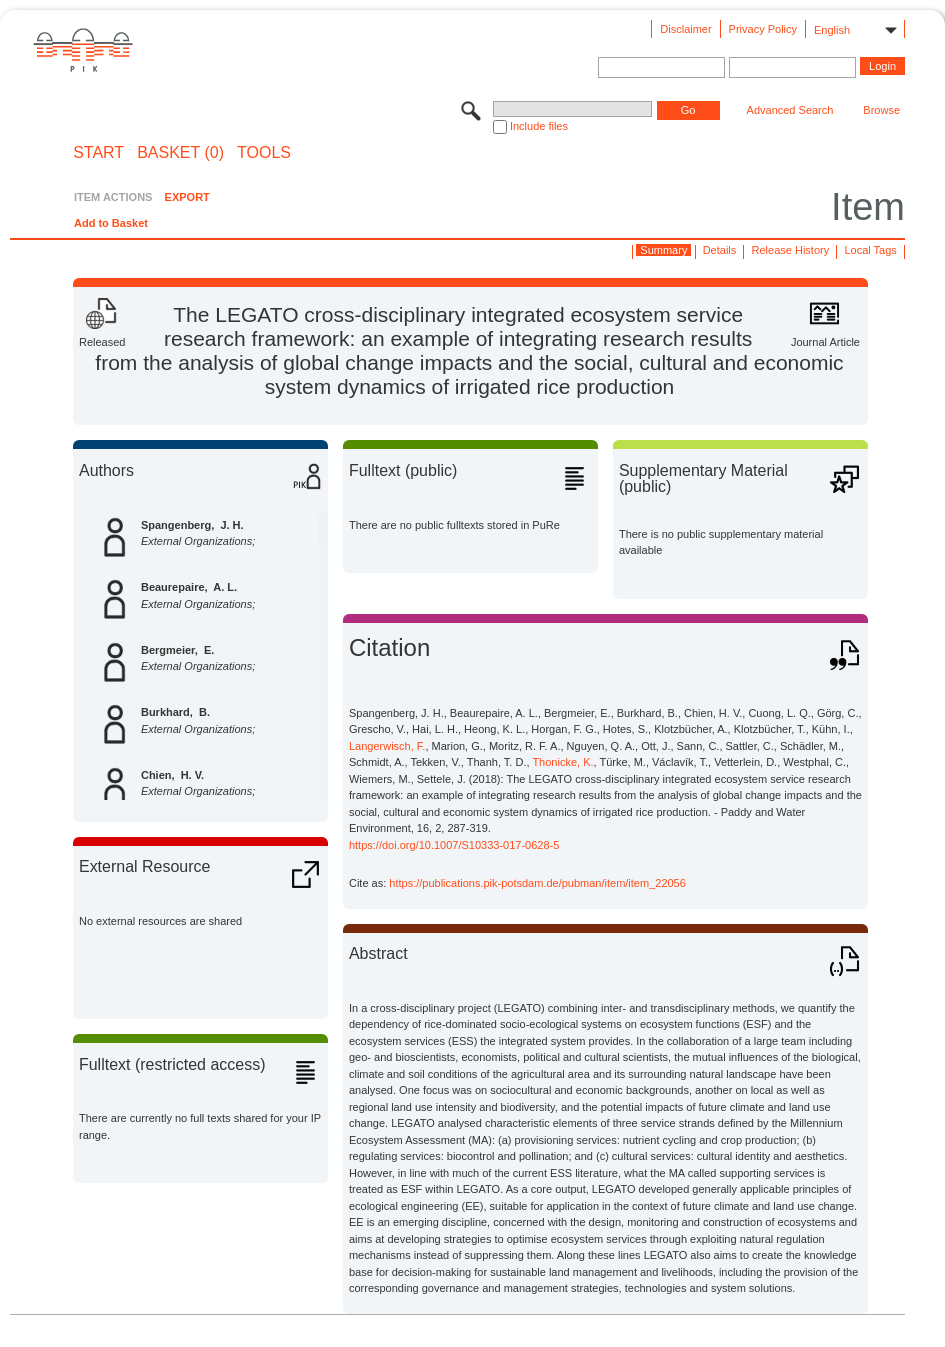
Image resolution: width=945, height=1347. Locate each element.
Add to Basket (111, 223)
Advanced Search (790, 110)
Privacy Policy (763, 29)
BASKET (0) (180, 153)
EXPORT (187, 197)
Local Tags (870, 250)
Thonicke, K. (562, 762)
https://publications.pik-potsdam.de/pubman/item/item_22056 (537, 883)
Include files (539, 126)
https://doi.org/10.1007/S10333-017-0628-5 (454, 845)
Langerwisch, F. (387, 746)
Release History (791, 250)
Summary (663, 250)
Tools (264, 153)
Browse (881, 110)
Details (720, 250)
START (98, 153)
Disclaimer (685, 29)
